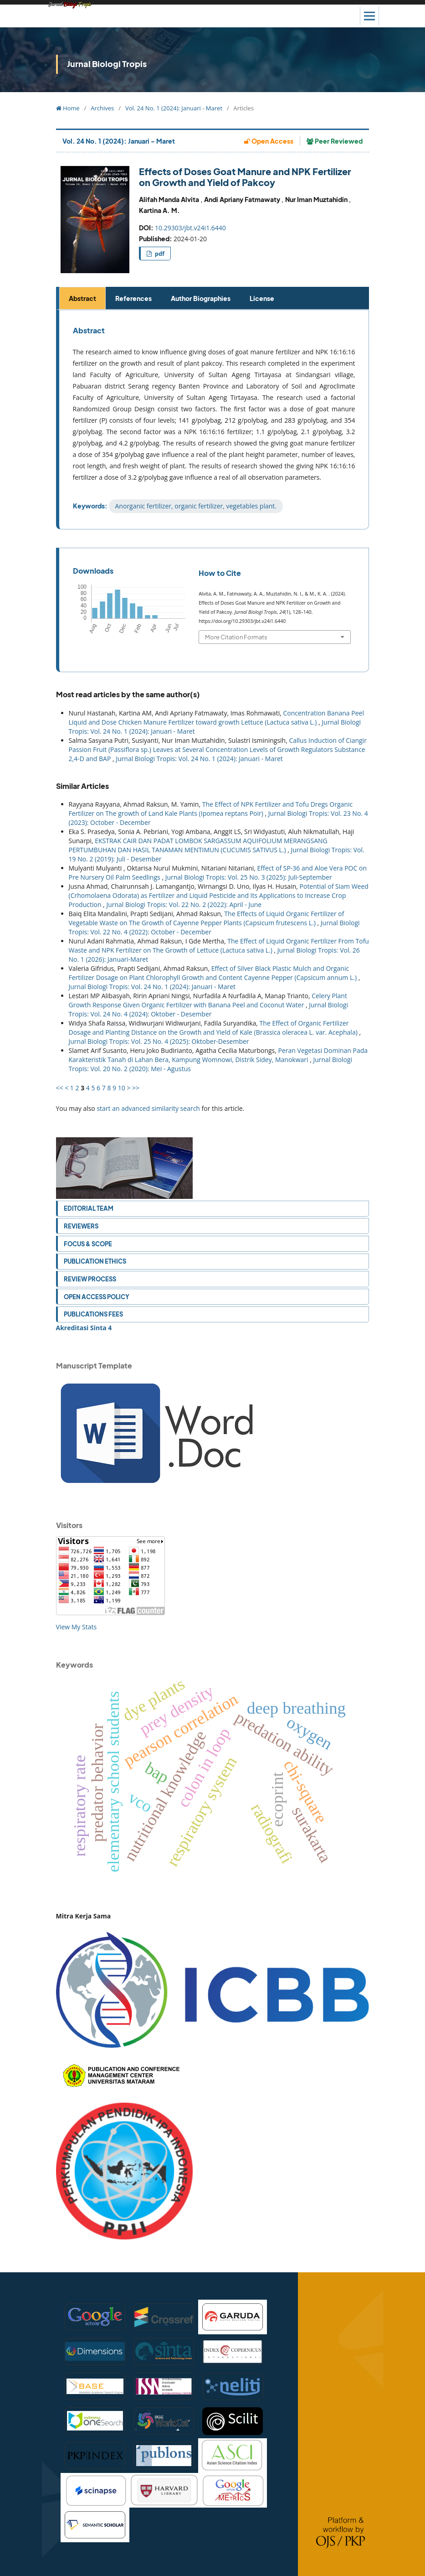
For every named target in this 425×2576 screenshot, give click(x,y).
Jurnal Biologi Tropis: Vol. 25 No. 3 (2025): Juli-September (248, 877)
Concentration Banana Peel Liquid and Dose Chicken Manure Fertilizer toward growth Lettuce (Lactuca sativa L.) (216, 717)
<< (59, 1087)
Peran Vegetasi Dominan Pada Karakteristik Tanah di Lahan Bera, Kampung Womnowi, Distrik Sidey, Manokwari (218, 1055)
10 (121, 1087)
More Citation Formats (236, 637)
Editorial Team (88, 1208)
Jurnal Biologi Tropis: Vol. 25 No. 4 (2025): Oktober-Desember (159, 1041)
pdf (158, 253)
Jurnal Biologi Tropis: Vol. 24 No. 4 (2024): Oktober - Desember (208, 1009)
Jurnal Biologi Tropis (107, 63)
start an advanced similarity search (148, 1108)
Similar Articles (82, 786)
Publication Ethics (95, 1261)
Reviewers (81, 1226)
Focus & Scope (88, 1244)
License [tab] (262, 298)
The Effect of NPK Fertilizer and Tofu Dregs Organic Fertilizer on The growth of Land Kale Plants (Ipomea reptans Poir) (211, 809)
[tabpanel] (214, 419)
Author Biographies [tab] (200, 298)
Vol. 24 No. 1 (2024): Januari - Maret (173, 108)
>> (135, 1087)
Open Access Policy (96, 1297)
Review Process (90, 1279)
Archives (102, 108)
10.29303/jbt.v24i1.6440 (190, 227)
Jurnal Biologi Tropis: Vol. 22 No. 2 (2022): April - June (183, 904)
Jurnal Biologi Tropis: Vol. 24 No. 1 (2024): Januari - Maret (199, 758)
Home (68, 108)
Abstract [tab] (82, 298)
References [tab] (133, 298)
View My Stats (76, 1626)
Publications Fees (93, 1314)
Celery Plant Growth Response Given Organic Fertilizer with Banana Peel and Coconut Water (208, 1000)
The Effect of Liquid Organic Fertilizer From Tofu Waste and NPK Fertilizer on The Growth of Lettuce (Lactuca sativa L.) (219, 945)
